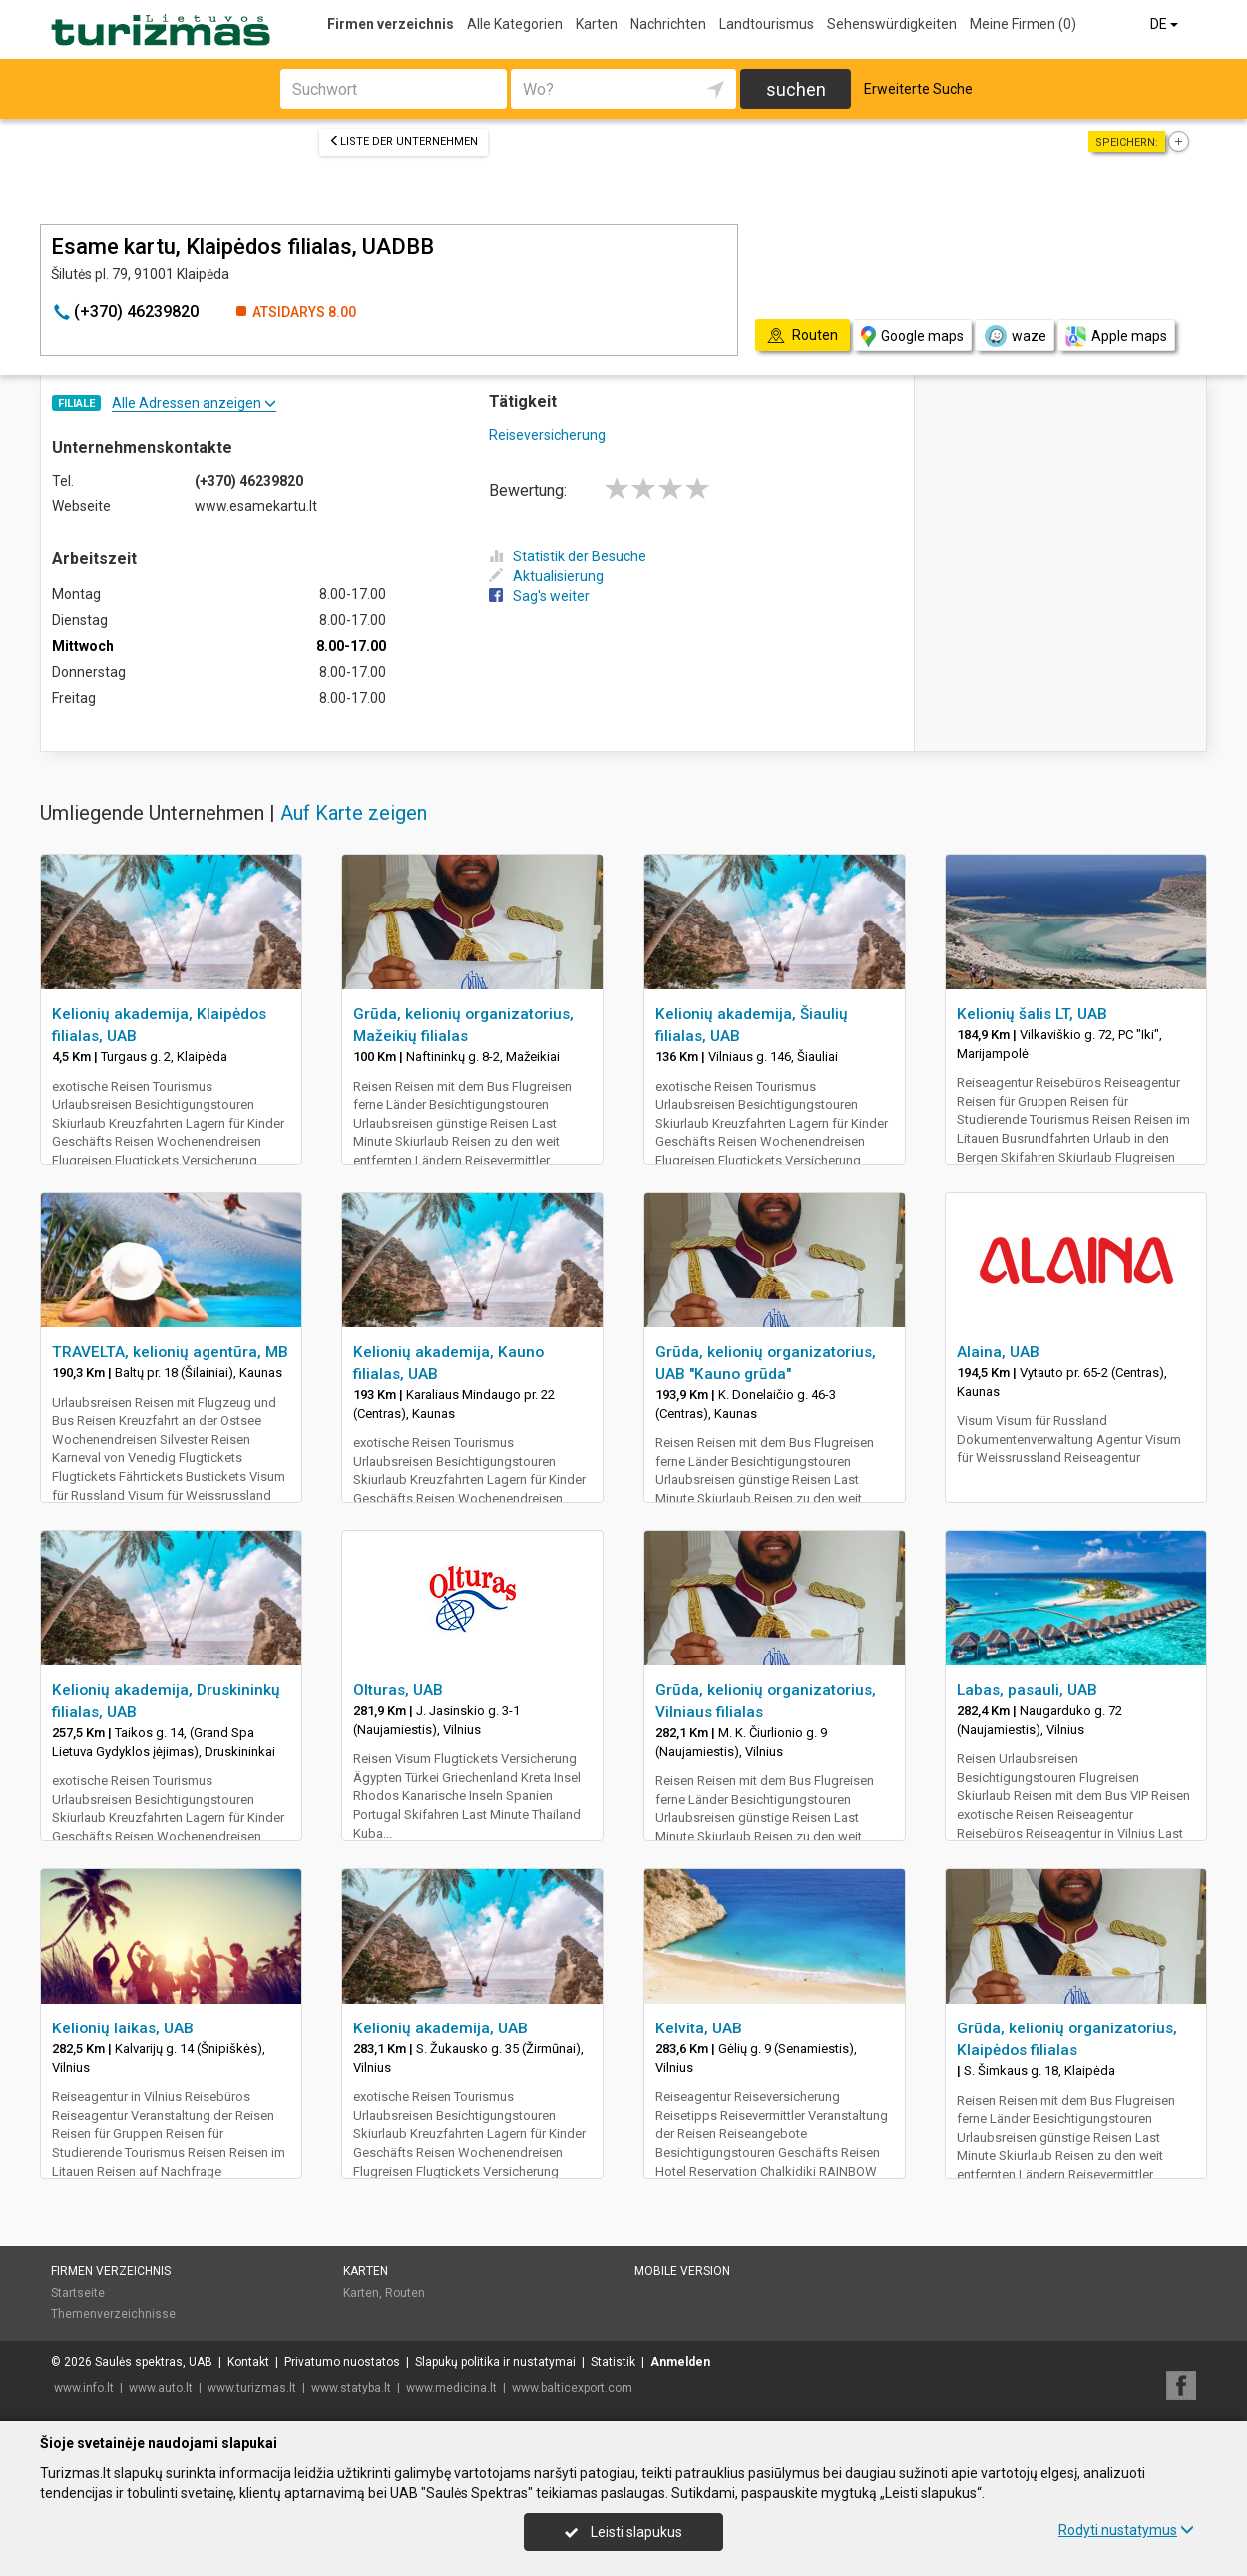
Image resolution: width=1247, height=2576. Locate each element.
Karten (597, 24)
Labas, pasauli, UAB (1027, 1690)
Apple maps (1116, 336)
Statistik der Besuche (567, 556)
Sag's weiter (539, 596)
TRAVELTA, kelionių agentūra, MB (170, 1352)
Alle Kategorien (515, 24)
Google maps (912, 336)
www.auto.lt (161, 2387)
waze (1014, 336)
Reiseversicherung (547, 435)
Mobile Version (682, 2271)
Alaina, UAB (998, 1352)
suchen (796, 89)
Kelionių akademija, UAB (440, 2028)
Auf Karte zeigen (353, 813)
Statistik (613, 2362)
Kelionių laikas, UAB (123, 2028)
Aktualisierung (546, 576)
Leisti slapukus (623, 2532)
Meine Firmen (1023, 24)
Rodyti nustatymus (1126, 2530)
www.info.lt (84, 2387)
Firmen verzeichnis (390, 24)
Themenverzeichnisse (113, 2314)
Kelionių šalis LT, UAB (1032, 1014)
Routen (405, 2293)
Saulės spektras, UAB (153, 2362)
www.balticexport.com (572, 2387)
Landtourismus (766, 24)
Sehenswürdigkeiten (892, 24)
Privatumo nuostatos (342, 2362)
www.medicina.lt (451, 2387)
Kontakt (248, 2362)
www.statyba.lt (351, 2387)
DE (1165, 24)
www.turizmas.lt (252, 2387)
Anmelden (680, 2362)
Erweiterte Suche (918, 89)
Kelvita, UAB (698, 2028)
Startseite (78, 2293)
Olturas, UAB (398, 1690)
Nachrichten (668, 24)
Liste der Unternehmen (403, 141)
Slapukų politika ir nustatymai (495, 2362)
